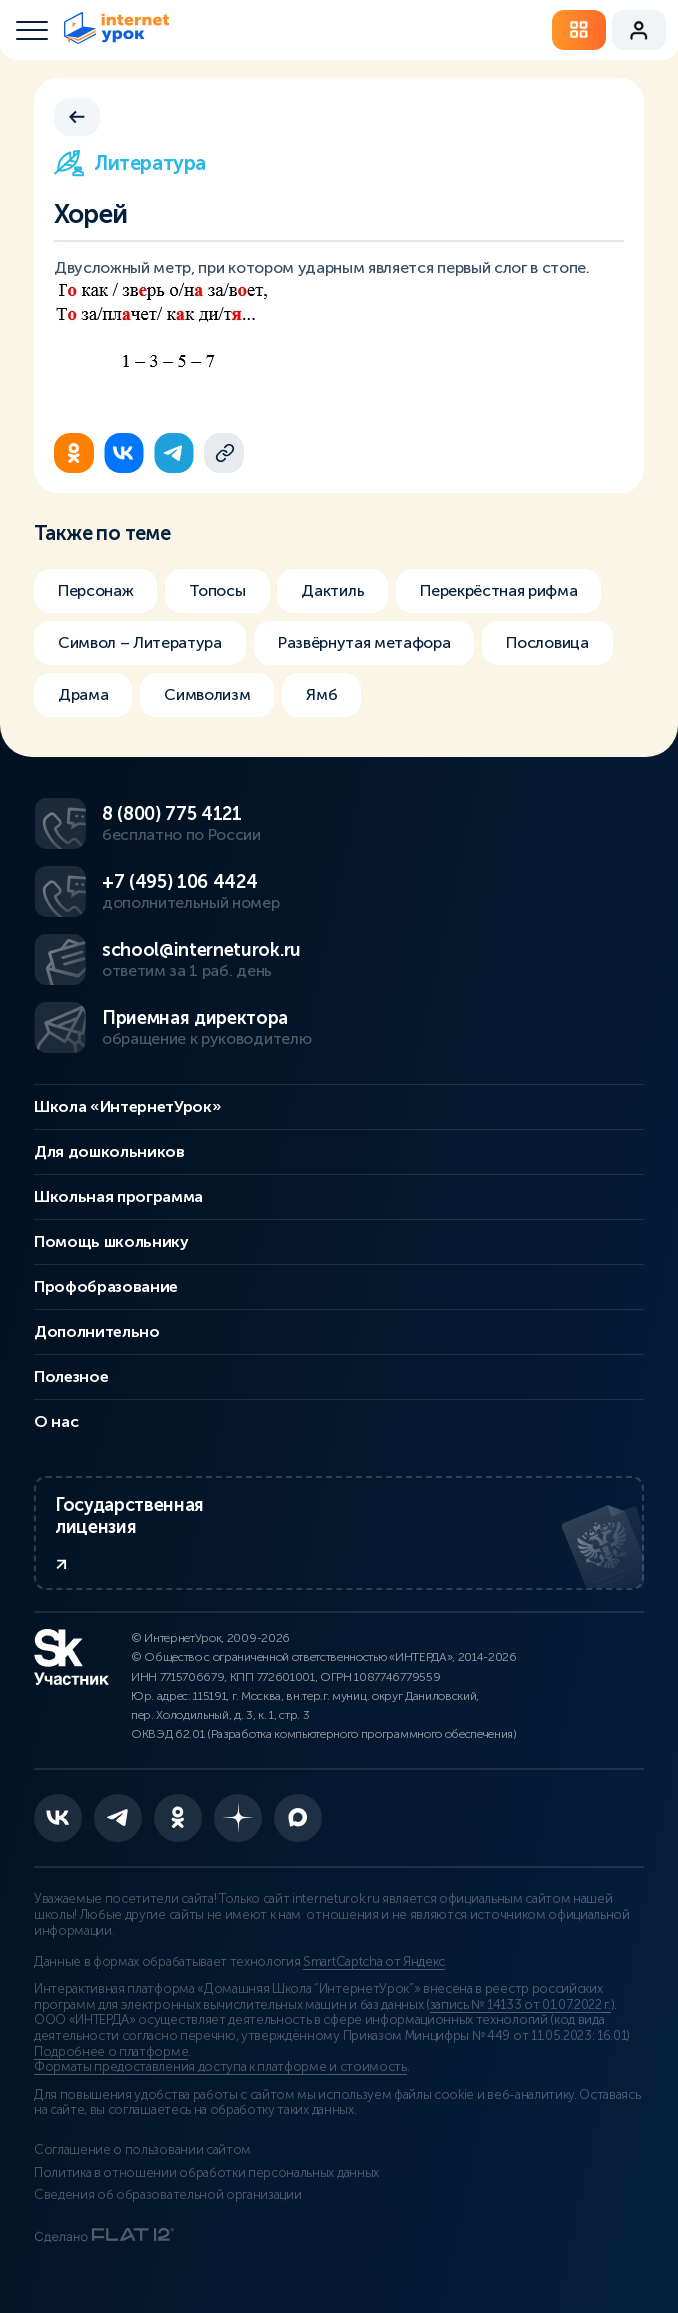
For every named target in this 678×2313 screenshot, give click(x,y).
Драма (83, 694)
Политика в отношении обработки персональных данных (206, 2173)
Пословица (547, 642)
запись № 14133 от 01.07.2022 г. (520, 2005)
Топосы (217, 590)
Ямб (321, 694)
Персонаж (95, 590)
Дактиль (332, 590)
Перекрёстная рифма (498, 590)
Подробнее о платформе (111, 2052)
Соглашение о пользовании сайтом (142, 2150)
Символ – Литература (140, 642)
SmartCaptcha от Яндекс (374, 1962)
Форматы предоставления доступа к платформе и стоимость (220, 2067)
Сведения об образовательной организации (168, 2195)
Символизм (207, 694)
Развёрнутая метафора (364, 642)
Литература (130, 163)
